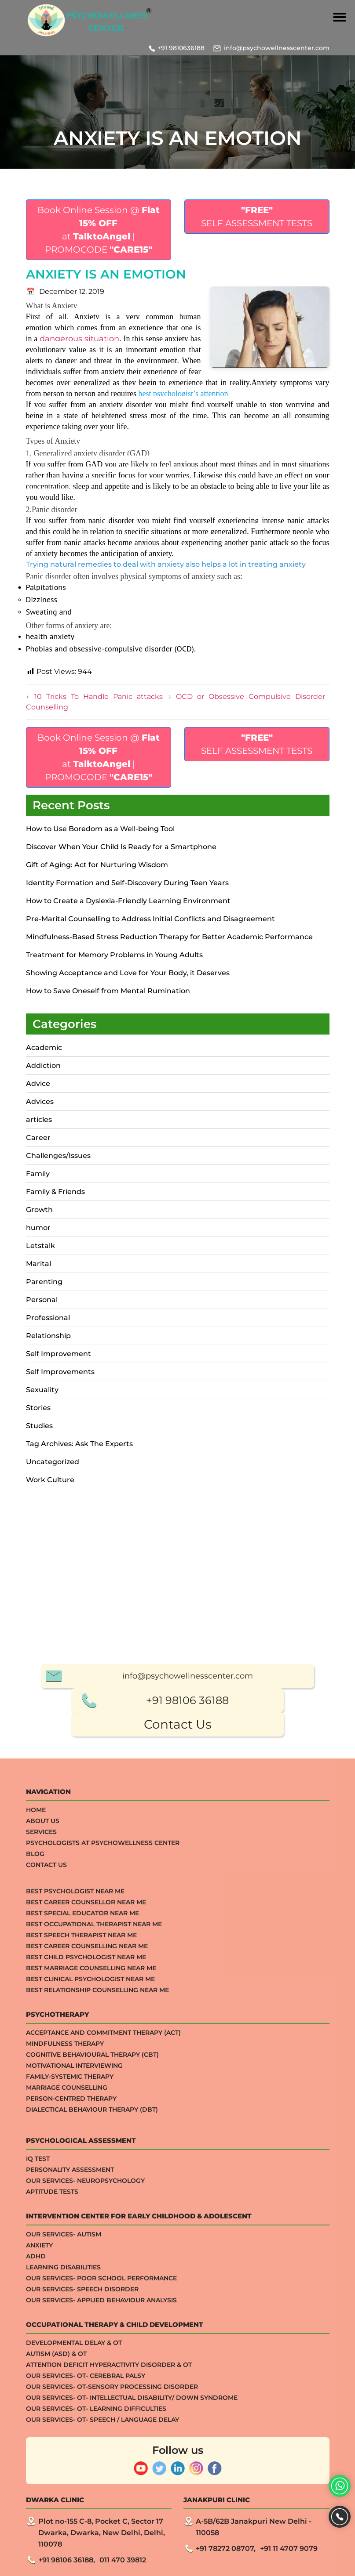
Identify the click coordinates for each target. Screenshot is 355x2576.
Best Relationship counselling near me (97, 2356)
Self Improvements (60, 1372)
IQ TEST (38, 2525)
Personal (42, 1299)
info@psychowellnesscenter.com (276, 48)
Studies (39, 1426)
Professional (48, 1317)
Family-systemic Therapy (69, 2442)
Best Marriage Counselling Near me (91, 2334)
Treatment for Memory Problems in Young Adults (114, 955)
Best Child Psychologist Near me (86, 2323)
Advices (40, 1101)
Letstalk (40, 1245)
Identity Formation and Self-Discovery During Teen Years (127, 883)
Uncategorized (52, 1462)
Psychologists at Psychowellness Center (102, 2209)
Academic (44, 1047)
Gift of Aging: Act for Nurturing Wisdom (97, 865)
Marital (38, 1263)
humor (38, 1227)
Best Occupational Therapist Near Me (94, 2290)
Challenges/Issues (58, 1155)
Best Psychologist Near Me (75, 2257)
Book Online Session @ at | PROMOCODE (98, 230)
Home (36, 2176)
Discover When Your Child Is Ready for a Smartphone (121, 847)
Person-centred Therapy (71, 2464)
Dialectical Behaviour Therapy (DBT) (92, 2475)
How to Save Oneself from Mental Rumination (108, 991)
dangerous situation (79, 339)
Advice (38, 1083)
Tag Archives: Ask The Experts (79, 1444)
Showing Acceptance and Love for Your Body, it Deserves (128, 973)
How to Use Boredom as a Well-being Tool (100, 829)
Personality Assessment (70, 2536)
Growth (39, 1209)
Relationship (48, 1335)
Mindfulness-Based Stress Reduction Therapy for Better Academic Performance (169, 937)
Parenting (44, 1281)
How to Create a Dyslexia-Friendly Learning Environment (128, 901)
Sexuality (42, 1390)
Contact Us (178, 2090)
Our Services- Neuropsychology (85, 2547)
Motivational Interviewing (74, 2431)
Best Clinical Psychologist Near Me (90, 2345)
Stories (38, 1408)
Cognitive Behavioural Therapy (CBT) (92, 2420)
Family (38, 1173)
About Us (42, 2187)
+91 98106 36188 (187, 2066)
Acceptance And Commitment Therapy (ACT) (103, 2398)
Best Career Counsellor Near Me (86, 2268)
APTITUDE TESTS (52, 2558)
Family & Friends (55, 1191)
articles (39, 1119)
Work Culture (50, 1480)
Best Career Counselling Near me (87, 2312)
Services (41, 2198)
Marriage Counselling (66, 2453)
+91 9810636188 (181, 48)
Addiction (43, 1065)
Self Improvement (58, 1354)
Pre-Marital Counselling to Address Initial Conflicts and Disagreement (150, 919)
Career (38, 1137)
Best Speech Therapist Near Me (81, 2301)
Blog (35, 2220)
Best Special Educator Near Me (82, 2279)
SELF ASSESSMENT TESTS (256, 216)
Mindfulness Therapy (65, 2409)
